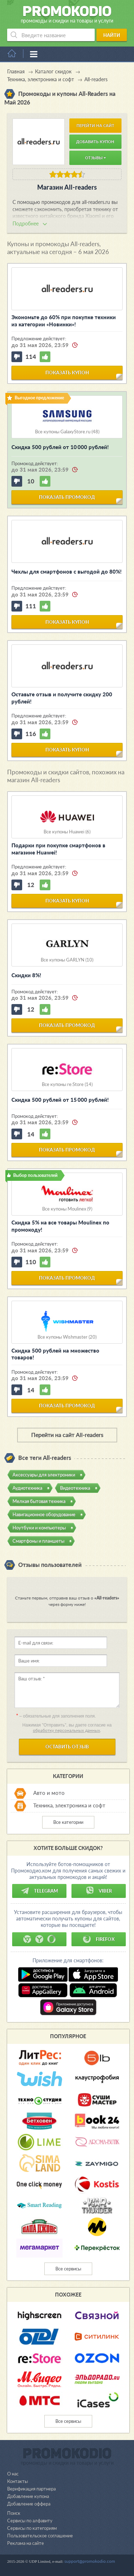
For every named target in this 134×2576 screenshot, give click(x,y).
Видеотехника (75, 1488)
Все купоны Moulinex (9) (67, 1209)
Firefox (99, 1939)
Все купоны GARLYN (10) (67, 960)
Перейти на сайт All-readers (67, 1434)
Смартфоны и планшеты (38, 1541)
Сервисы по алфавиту (30, 2520)
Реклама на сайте (25, 2543)
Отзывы (95, 157)
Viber (98, 1891)
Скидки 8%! (26, 975)
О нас (13, 2474)
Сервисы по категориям (32, 2528)
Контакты (17, 2481)
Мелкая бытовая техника (39, 1501)
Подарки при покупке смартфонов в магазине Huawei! (58, 849)
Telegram (39, 1891)
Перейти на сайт (95, 125)
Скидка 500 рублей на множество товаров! (55, 1354)
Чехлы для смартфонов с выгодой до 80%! (66, 571)
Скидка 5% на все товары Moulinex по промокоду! (60, 1226)
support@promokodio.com (89, 2561)
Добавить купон (95, 141)
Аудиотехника (27, 1488)
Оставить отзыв (67, 1746)
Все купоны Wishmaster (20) (67, 1337)
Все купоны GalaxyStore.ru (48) (67, 431)
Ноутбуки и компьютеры (39, 1527)
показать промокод (67, 497)
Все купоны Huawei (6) (67, 831)
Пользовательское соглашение (40, 2535)
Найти (111, 35)
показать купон (67, 372)
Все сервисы (68, 2268)
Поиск (13, 2513)
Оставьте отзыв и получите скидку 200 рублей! (61, 698)
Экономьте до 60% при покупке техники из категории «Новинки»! (63, 320)
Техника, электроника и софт (69, 1805)
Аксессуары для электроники (44, 1474)
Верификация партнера (31, 2489)
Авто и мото (49, 1792)
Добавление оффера (28, 2504)
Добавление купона (28, 2496)
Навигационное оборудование (44, 1514)
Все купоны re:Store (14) (67, 1084)
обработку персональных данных (66, 1730)
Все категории (68, 1822)
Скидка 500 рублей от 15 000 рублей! (60, 1099)
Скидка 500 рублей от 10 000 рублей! (60, 447)
